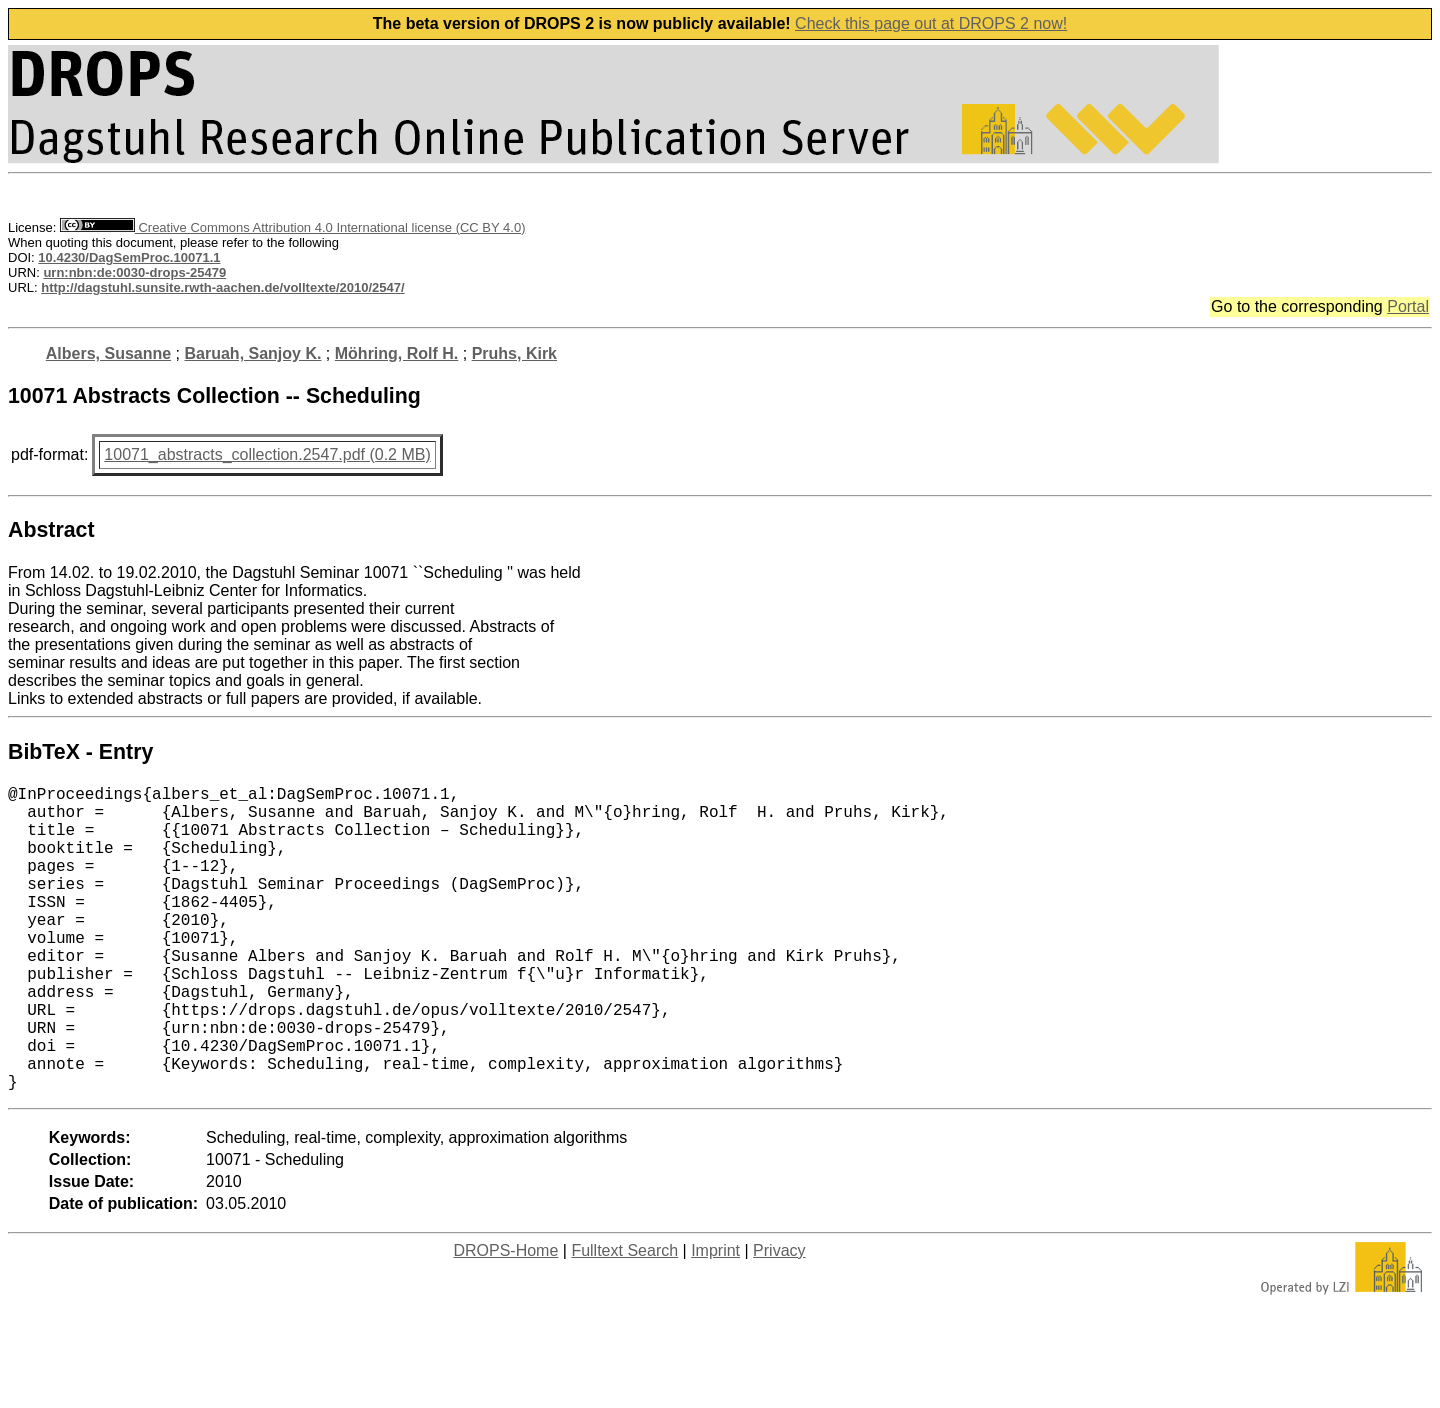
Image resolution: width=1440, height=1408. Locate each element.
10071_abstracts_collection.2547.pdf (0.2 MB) (267, 454)
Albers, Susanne (108, 353)
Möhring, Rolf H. (397, 353)
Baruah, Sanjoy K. (253, 353)
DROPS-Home (505, 1318)
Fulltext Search (624, 1318)
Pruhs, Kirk (514, 353)
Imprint (715, 1318)
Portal (1408, 306)
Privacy (779, 1318)
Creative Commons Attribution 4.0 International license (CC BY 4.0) (292, 227)
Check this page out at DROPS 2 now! (931, 23)
